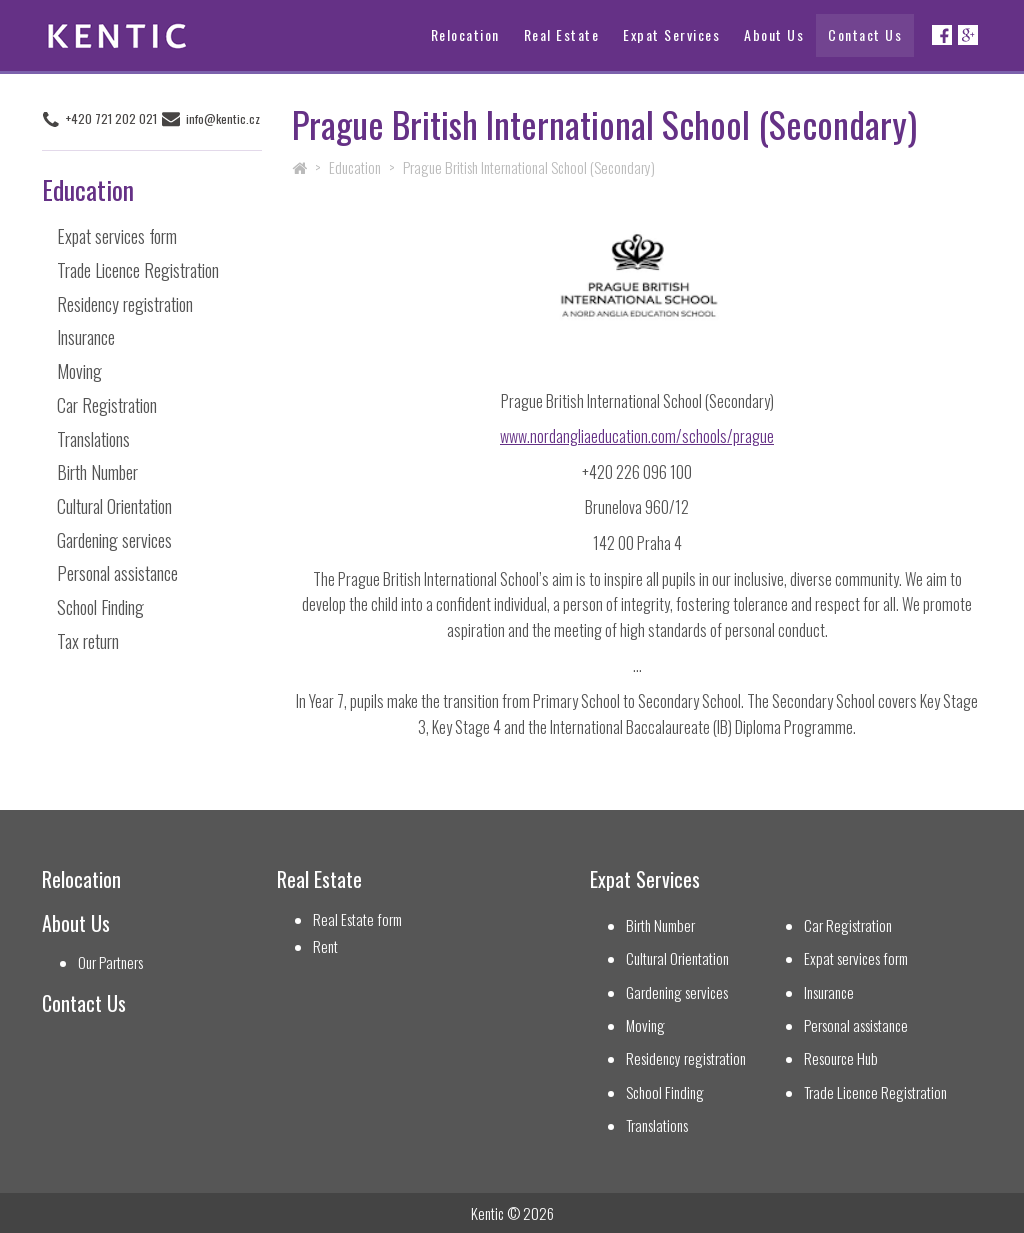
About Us (774, 34)
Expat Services (671, 34)
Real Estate (562, 34)
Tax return (88, 640)
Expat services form (117, 236)
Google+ (968, 35)
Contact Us (865, 34)
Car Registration (107, 404)
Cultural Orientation (114, 505)
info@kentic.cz (222, 118)
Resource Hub (841, 1058)
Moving (79, 371)
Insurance (86, 337)
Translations (93, 438)
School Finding (100, 606)
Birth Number (97, 472)
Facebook (942, 35)
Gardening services (114, 539)
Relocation (465, 34)
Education (355, 167)
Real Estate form (357, 919)
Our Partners (110, 962)
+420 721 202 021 (110, 118)
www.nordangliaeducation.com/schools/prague (637, 436)
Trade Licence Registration (138, 269)
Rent (325, 946)
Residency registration (125, 303)
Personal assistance (117, 573)
